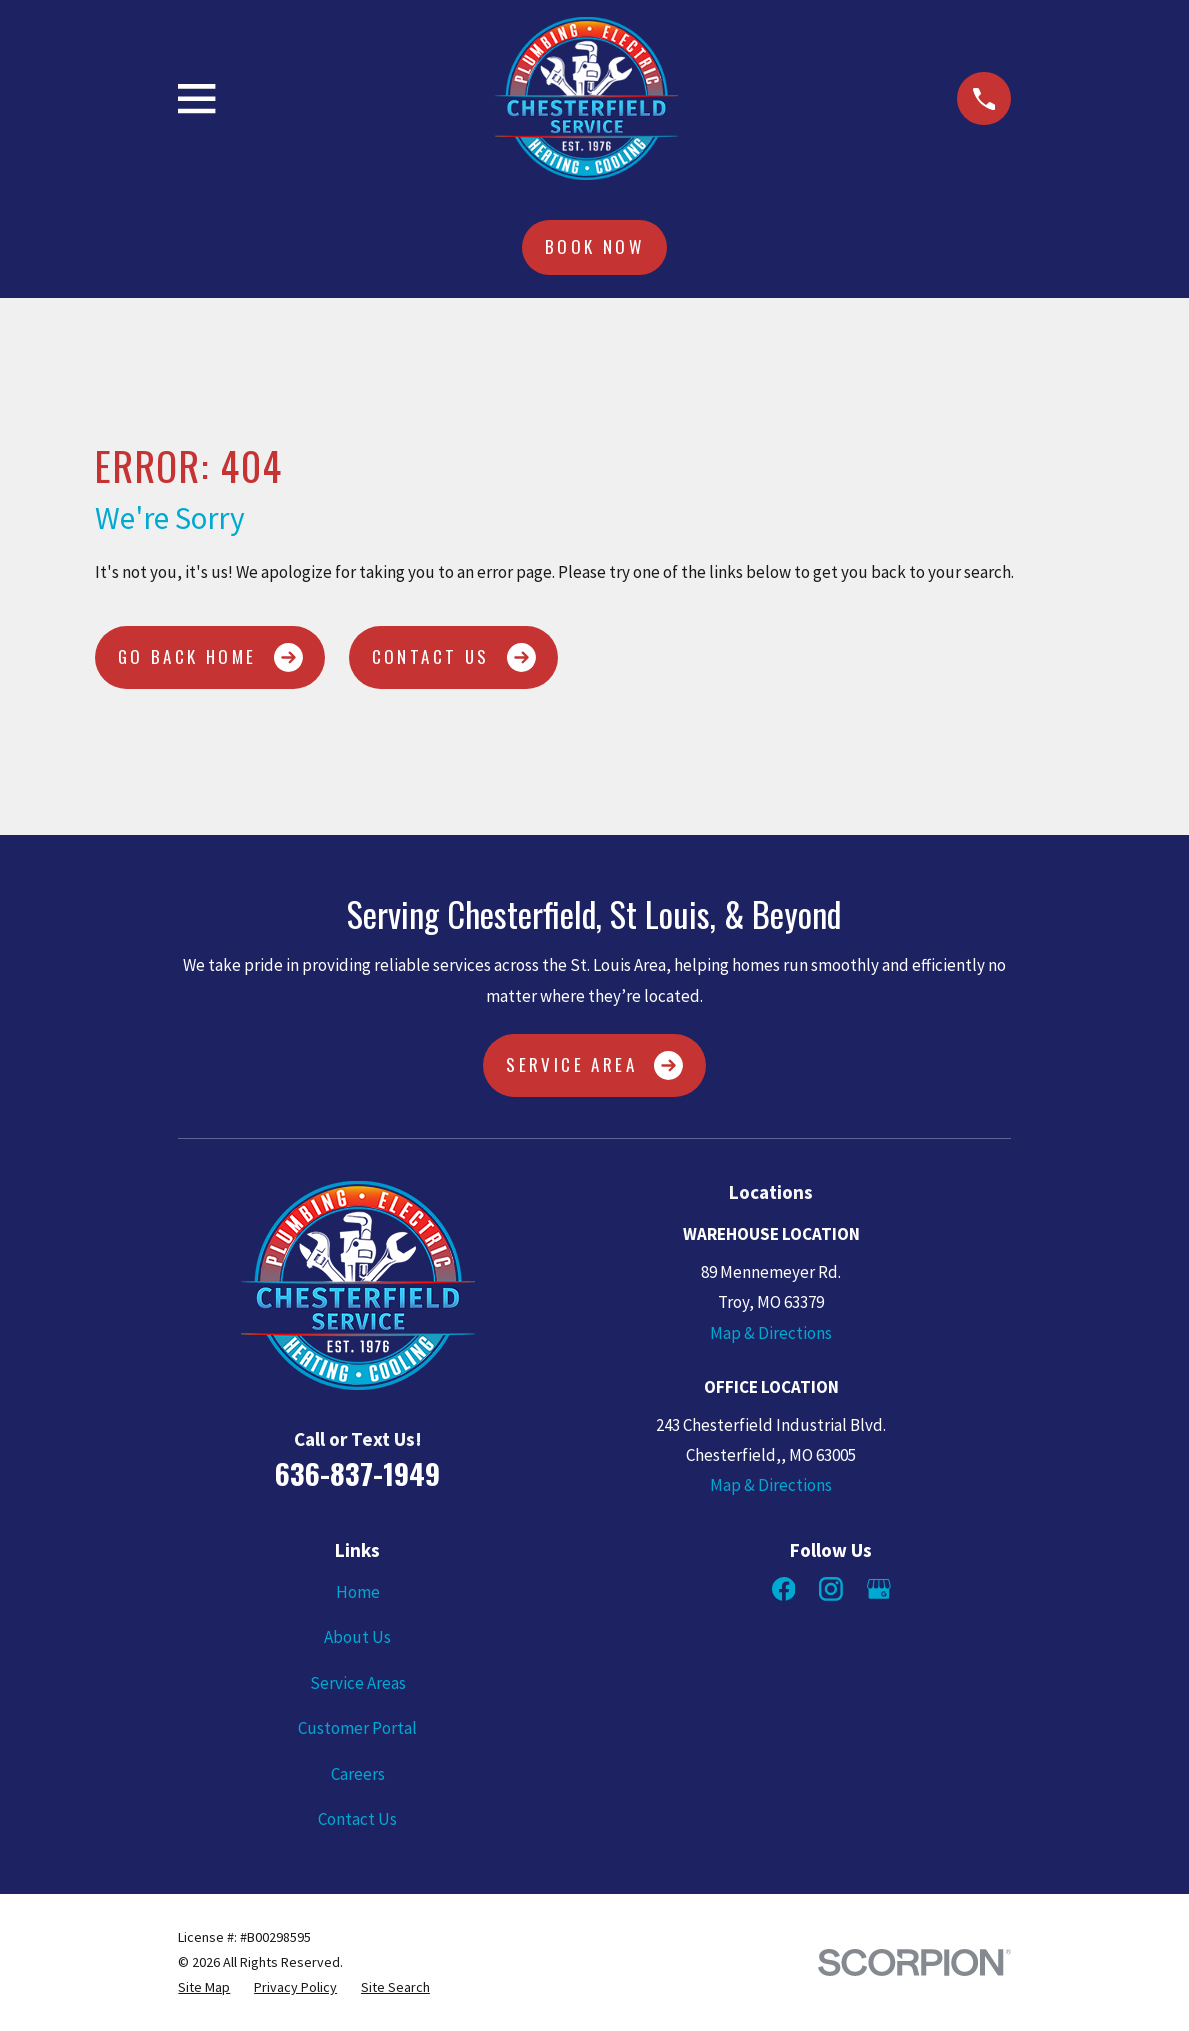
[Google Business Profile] (879, 1589)
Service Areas (358, 1683)
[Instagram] (831, 1589)
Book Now (594, 246)
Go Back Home (210, 657)
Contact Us (454, 657)
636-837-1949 (357, 1473)
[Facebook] (784, 1589)
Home (358, 1592)
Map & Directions (771, 1333)
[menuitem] (204, 1987)
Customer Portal (357, 1728)
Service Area (594, 1065)
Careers (358, 1774)
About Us (357, 1637)
